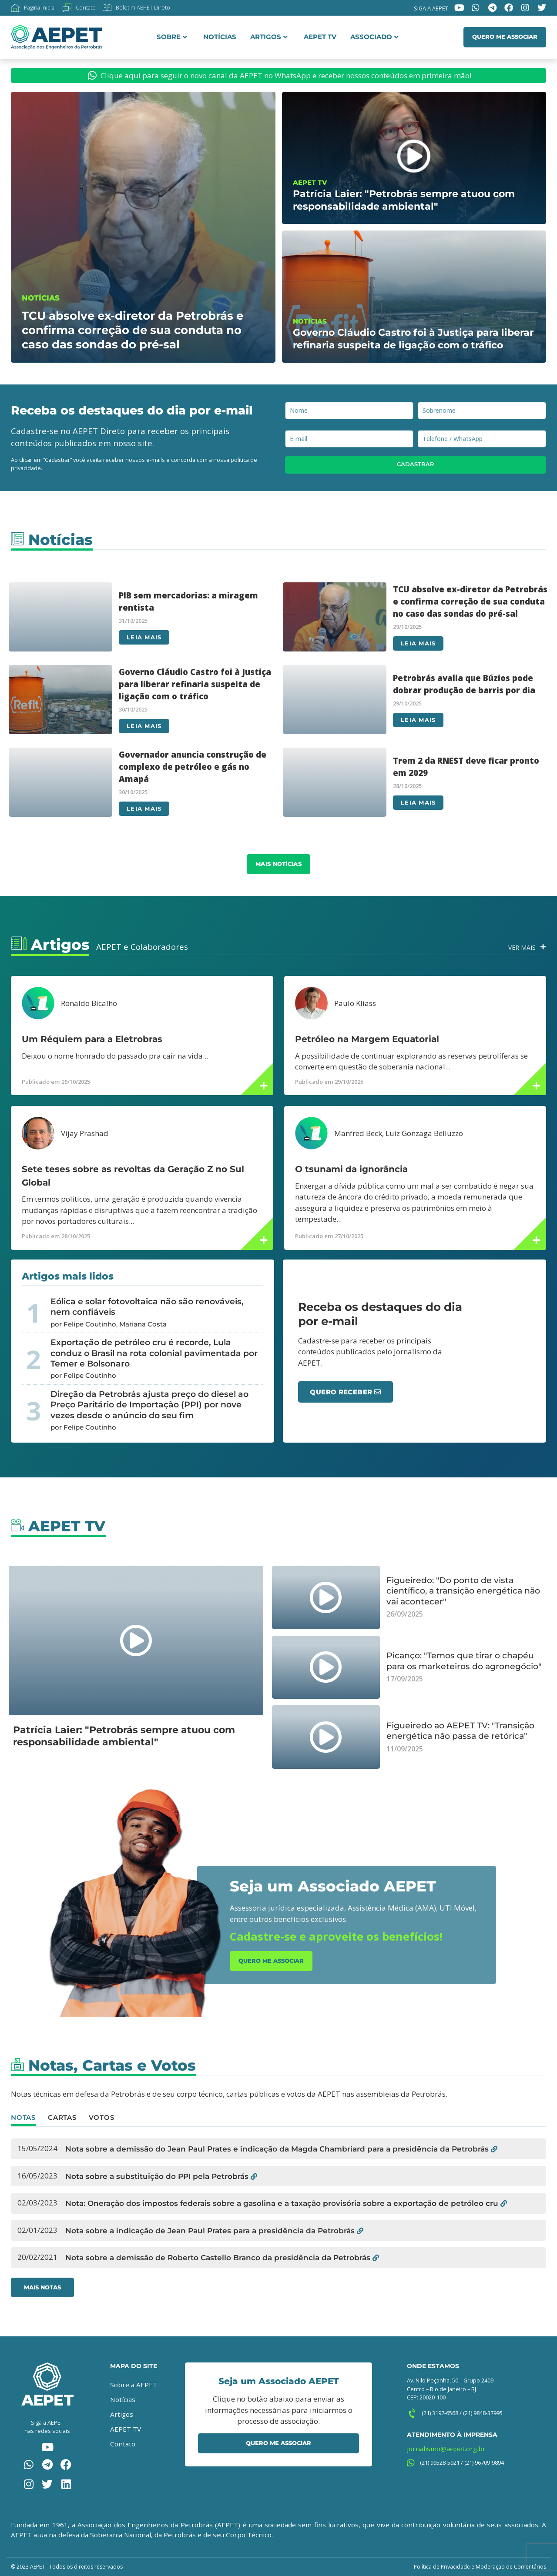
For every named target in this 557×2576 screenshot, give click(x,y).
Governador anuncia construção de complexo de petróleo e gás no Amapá (192, 766)
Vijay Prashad (84, 1133)
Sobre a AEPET (133, 2384)
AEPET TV (320, 37)
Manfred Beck (358, 1133)
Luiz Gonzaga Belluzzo (424, 1133)
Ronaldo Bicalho (89, 1003)
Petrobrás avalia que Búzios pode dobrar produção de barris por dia (464, 683)
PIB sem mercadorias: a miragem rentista (188, 601)
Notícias (219, 37)
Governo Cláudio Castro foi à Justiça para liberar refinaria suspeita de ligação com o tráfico (195, 684)
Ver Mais (521, 947)
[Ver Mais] (543, 947)
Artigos (269, 37)
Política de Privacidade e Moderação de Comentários (480, 2566)
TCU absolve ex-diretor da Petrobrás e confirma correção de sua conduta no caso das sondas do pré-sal (470, 601)
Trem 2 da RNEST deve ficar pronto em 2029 (466, 766)
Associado (374, 37)
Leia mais (144, 637)
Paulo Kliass (355, 1003)
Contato (122, 2443)
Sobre (172, 37)
